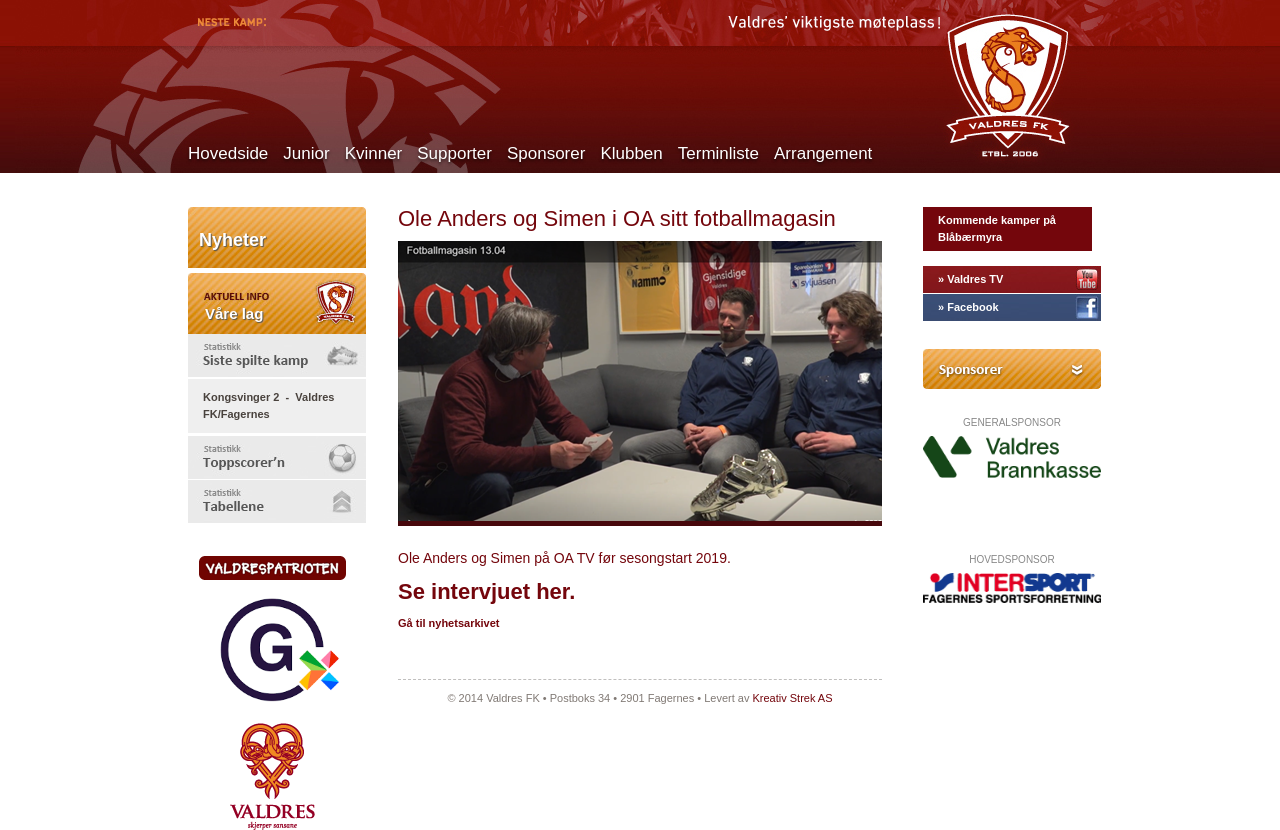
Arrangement (823, 153)
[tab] (277, 355)
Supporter (454, 153)
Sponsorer (546, 153)
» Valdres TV (970, 279)
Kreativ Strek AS (792, 698)
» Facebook (968, 307)
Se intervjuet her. (486, 591)
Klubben (631, 153)
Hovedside (228, 153)
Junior (306, 153)
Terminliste (718, 153)
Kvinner (374, 153)
